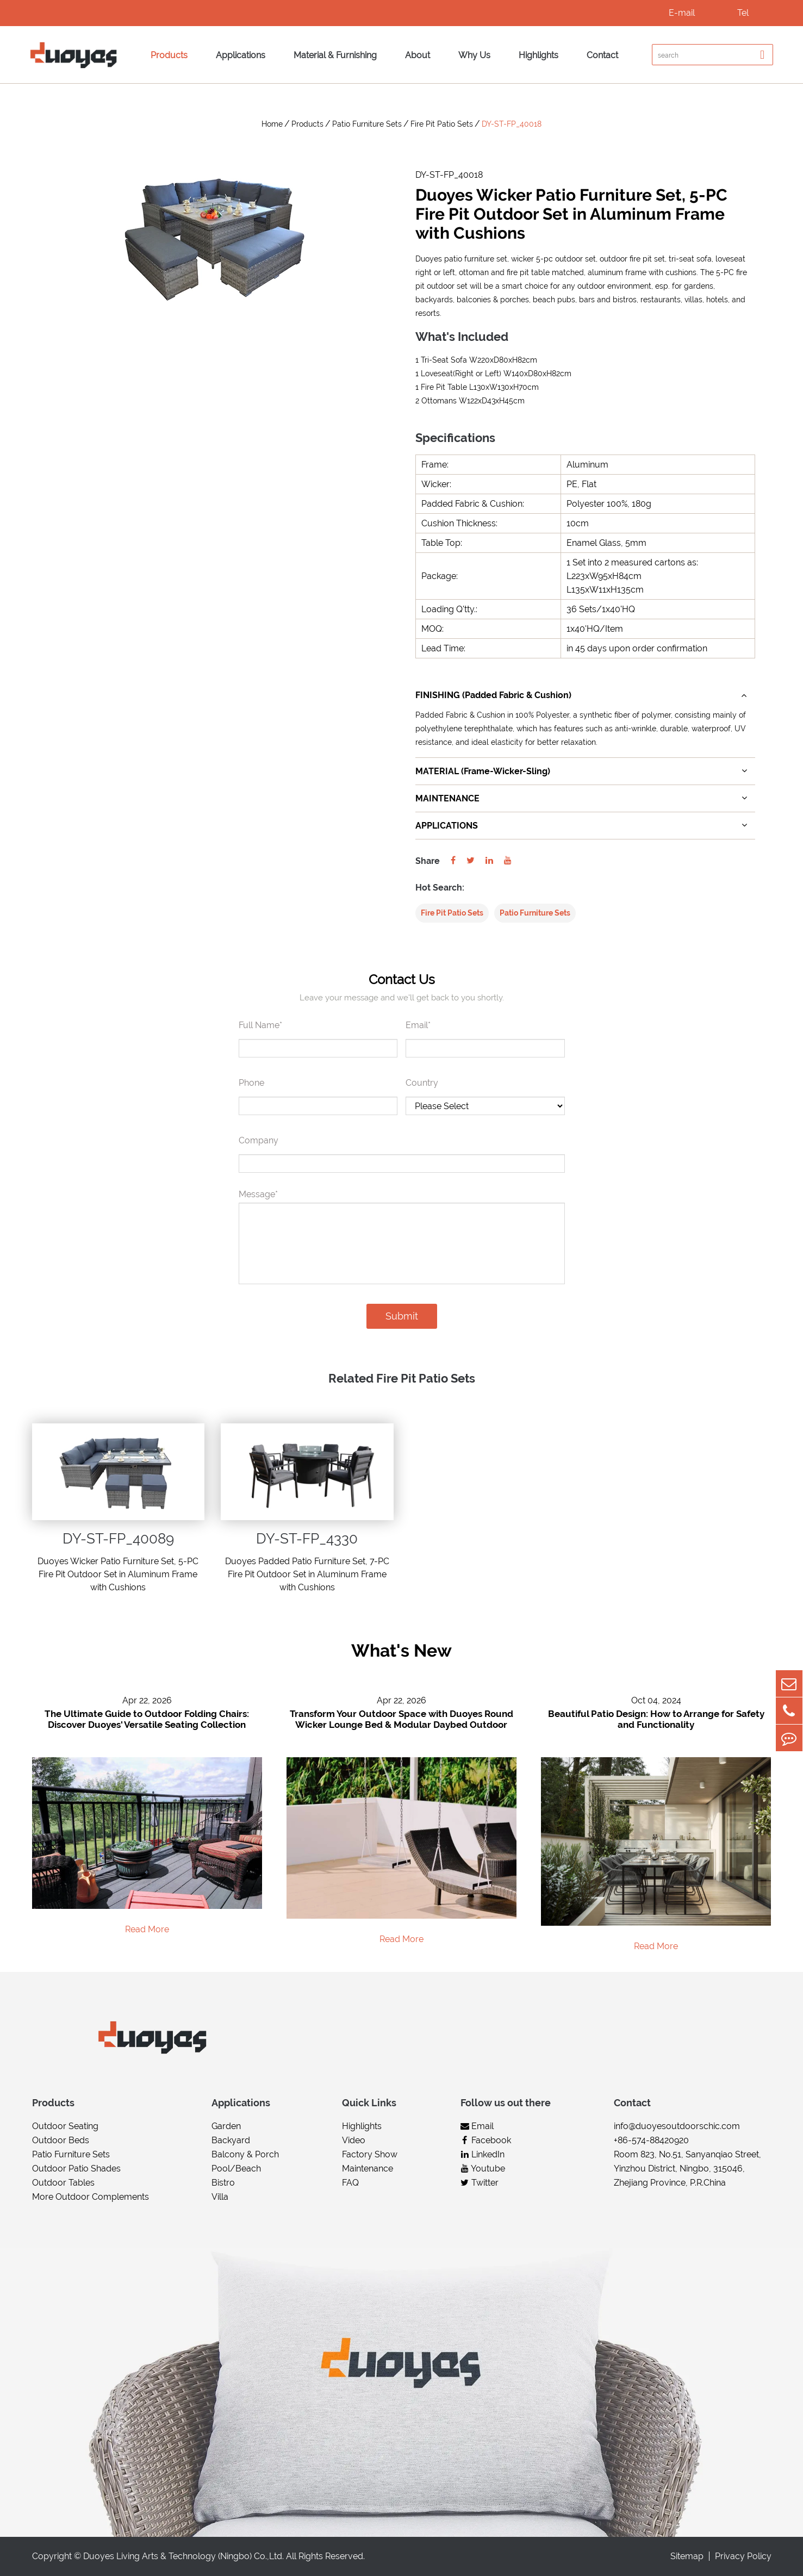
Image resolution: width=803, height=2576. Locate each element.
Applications (240, 55)
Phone (251, 1083)
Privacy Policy (743, 2557)
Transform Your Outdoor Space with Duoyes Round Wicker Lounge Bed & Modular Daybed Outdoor (401, 1720)
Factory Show (369, 2154)
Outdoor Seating (65, 2126)
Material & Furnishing (335, 55)
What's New (401, 1651)
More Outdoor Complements (90, 2197)
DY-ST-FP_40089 (118, 1539)
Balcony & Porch (245, 2154)
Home (272, 124)
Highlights (538, 55)
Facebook (485, 2140)
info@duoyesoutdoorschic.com (677, 2126)
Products (169, 55)
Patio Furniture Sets (367, 124)
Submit (401, 1316)
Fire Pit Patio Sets (441, 124)
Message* (258, 1194)
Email (477, 2126)
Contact (602, 55)
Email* (418, 1025)
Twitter (479, 2182)
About (417, 55)
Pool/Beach (236, 2168)
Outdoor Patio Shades (76, 2168)
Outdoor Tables (63, 2182)
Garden (226, 2126)
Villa (219, 2197)
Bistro (223, 2182)
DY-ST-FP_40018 (511, 124)
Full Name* (260, 1025)
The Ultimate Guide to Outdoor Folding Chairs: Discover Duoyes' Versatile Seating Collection (147, 1720)
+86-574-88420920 (651, 2140)
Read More (147, 1929)
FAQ (350, 2182)
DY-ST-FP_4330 (307, 1539)
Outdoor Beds (60, 2140)
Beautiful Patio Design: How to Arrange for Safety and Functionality (656, 1720)
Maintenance (367, 2168)
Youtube (482, 2168)
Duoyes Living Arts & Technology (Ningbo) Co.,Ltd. (183, 2557)
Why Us (474, 55)
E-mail (682, 13)
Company (258, 1140)
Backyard (230, 2140)
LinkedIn (482, 2154)
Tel (743, 13)
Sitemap (687, 2557)
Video (353, 2140)
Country (422, 1083)
